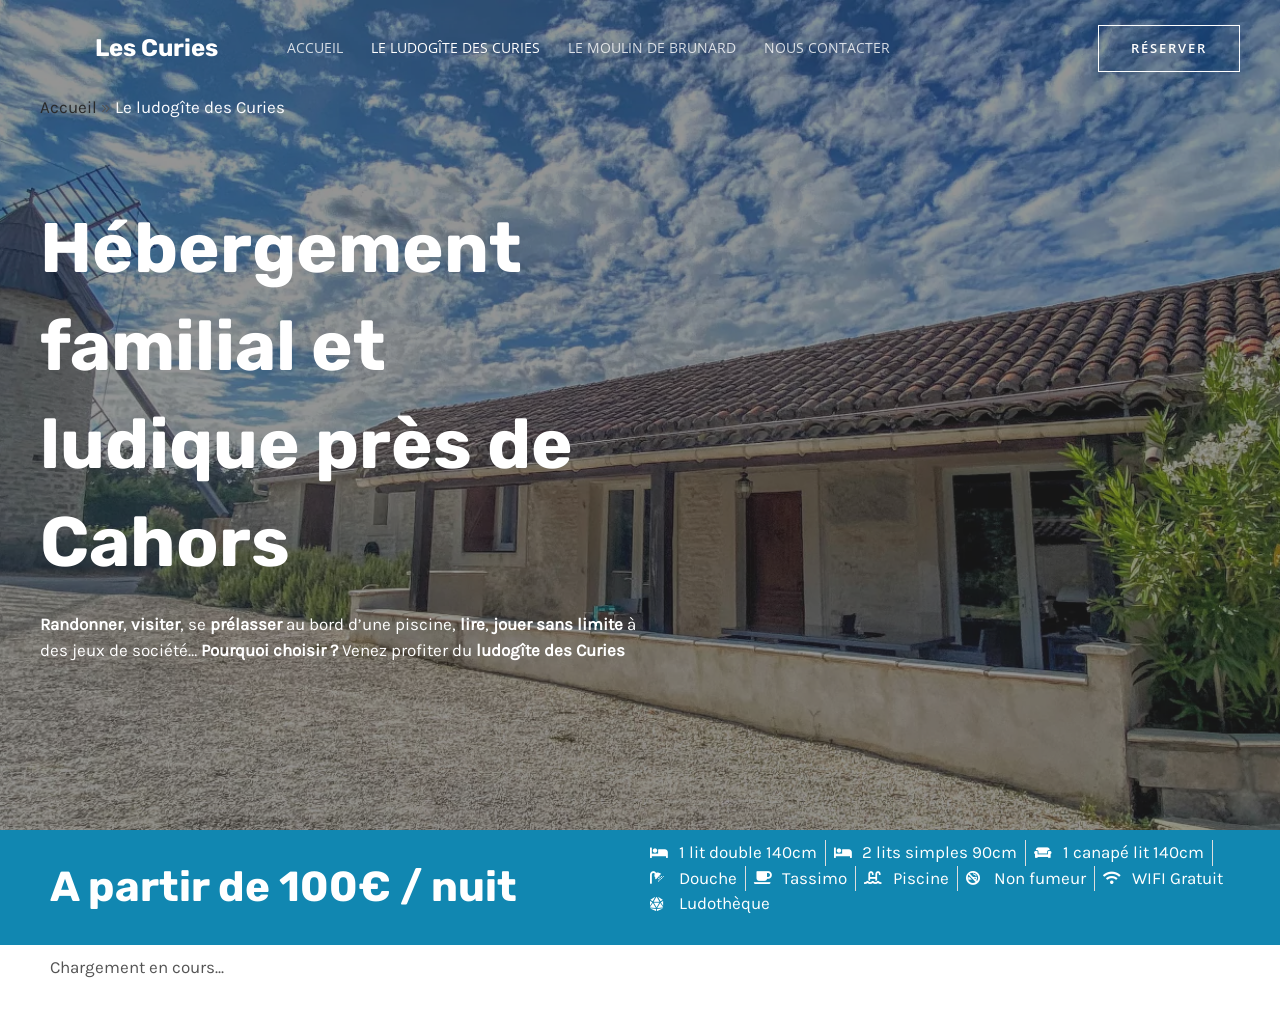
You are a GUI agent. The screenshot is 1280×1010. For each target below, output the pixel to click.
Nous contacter (827, 47)
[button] (1169, 48)
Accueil (315, 47)
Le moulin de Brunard (652, 47)
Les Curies (156, 48)
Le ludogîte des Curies (455, 47)
